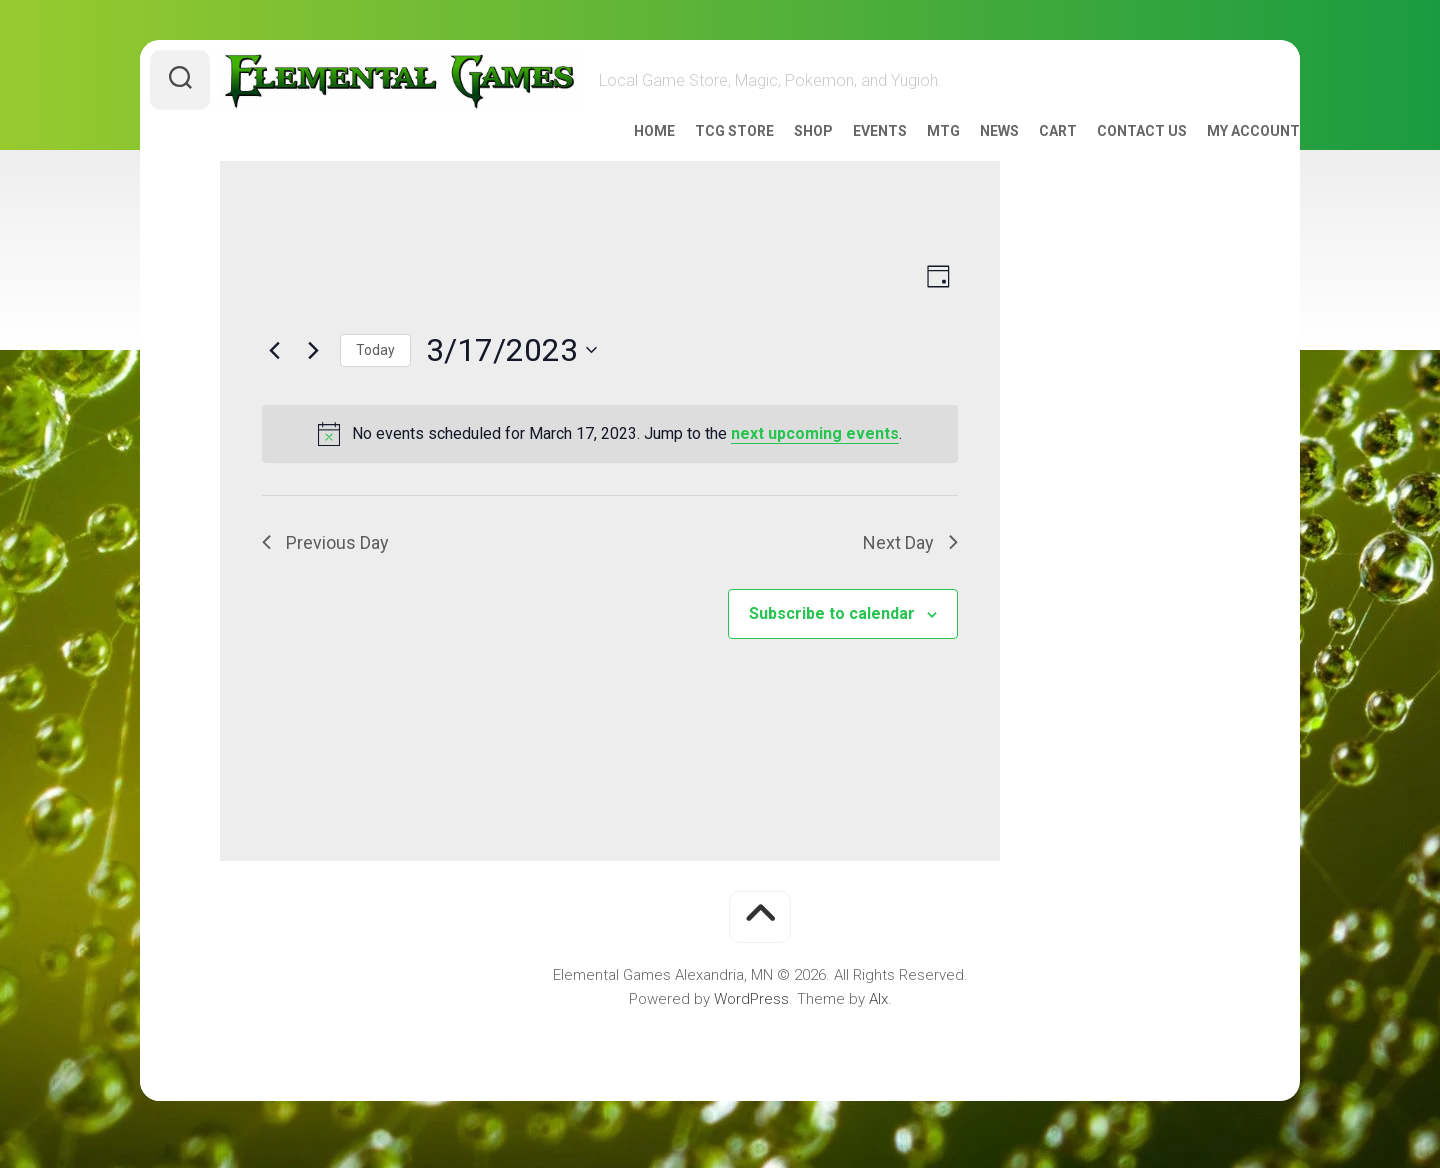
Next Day (910, 569)
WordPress (751, 1026)
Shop (773, 158)
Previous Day (325, 569)
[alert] (610, 461)
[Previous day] (274, 378)
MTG (903, 158)
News (959, 158)
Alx (878, 1026)
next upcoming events (815, 460)
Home (614, 158)
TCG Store (694, 158)
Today (375, 377)
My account (1213, 158)
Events (840, 158)
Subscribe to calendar (832, 640)
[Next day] (313, 378)
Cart (1018, 158)
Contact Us (1102, 158)
